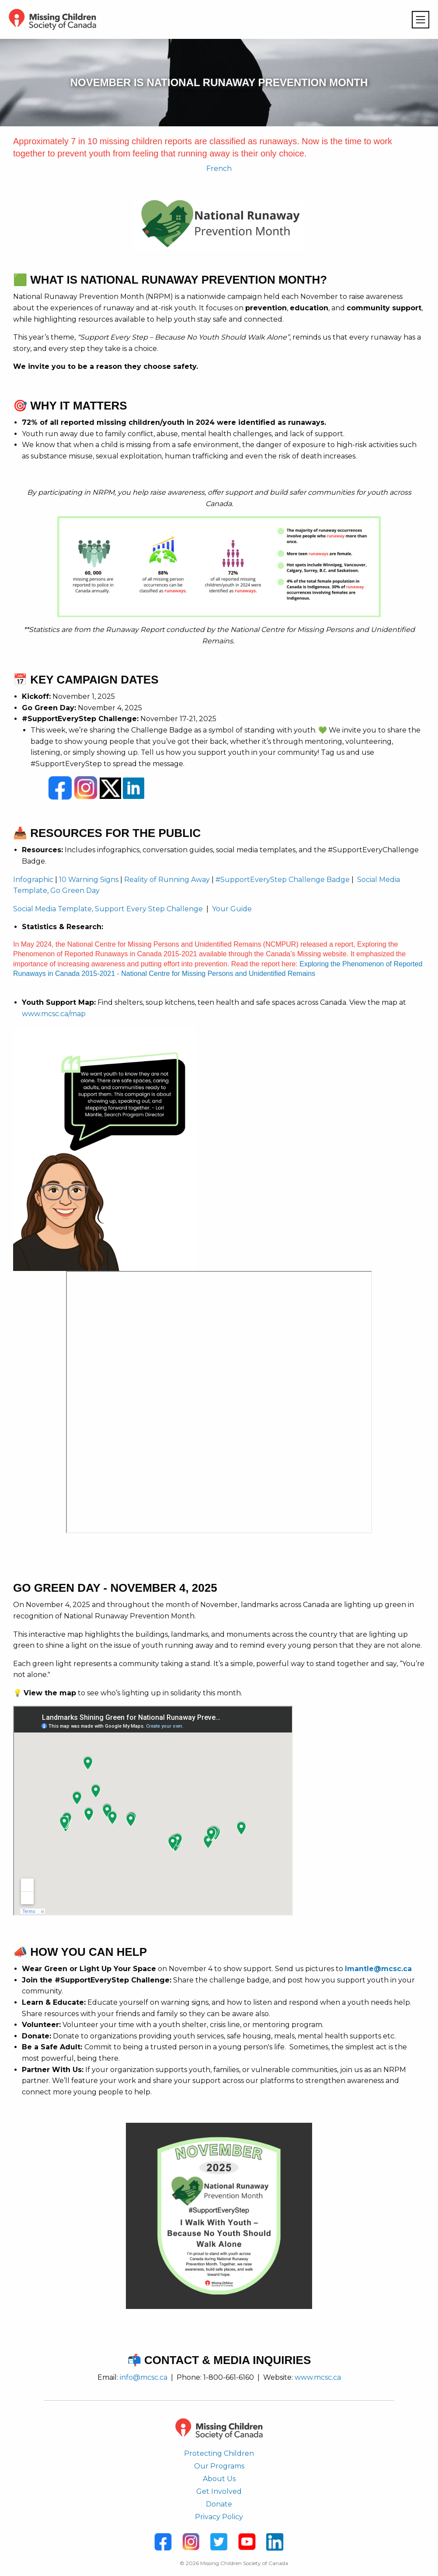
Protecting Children (219, 2453)
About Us (219, 2479)
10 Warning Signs (88, 879)
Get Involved (219, 2491)
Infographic (33, 879)
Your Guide (232, 909)
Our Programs (219, 2466)
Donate (219, 2504)
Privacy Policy (219, 2517)
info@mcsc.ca (143, 2377)
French (219, 168)
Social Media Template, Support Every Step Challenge (108, 909)
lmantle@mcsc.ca (378, 1969)
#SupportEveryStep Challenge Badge (283, 879)
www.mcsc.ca (318, 2377)
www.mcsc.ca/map (54, 1014)
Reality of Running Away (167, 879)
